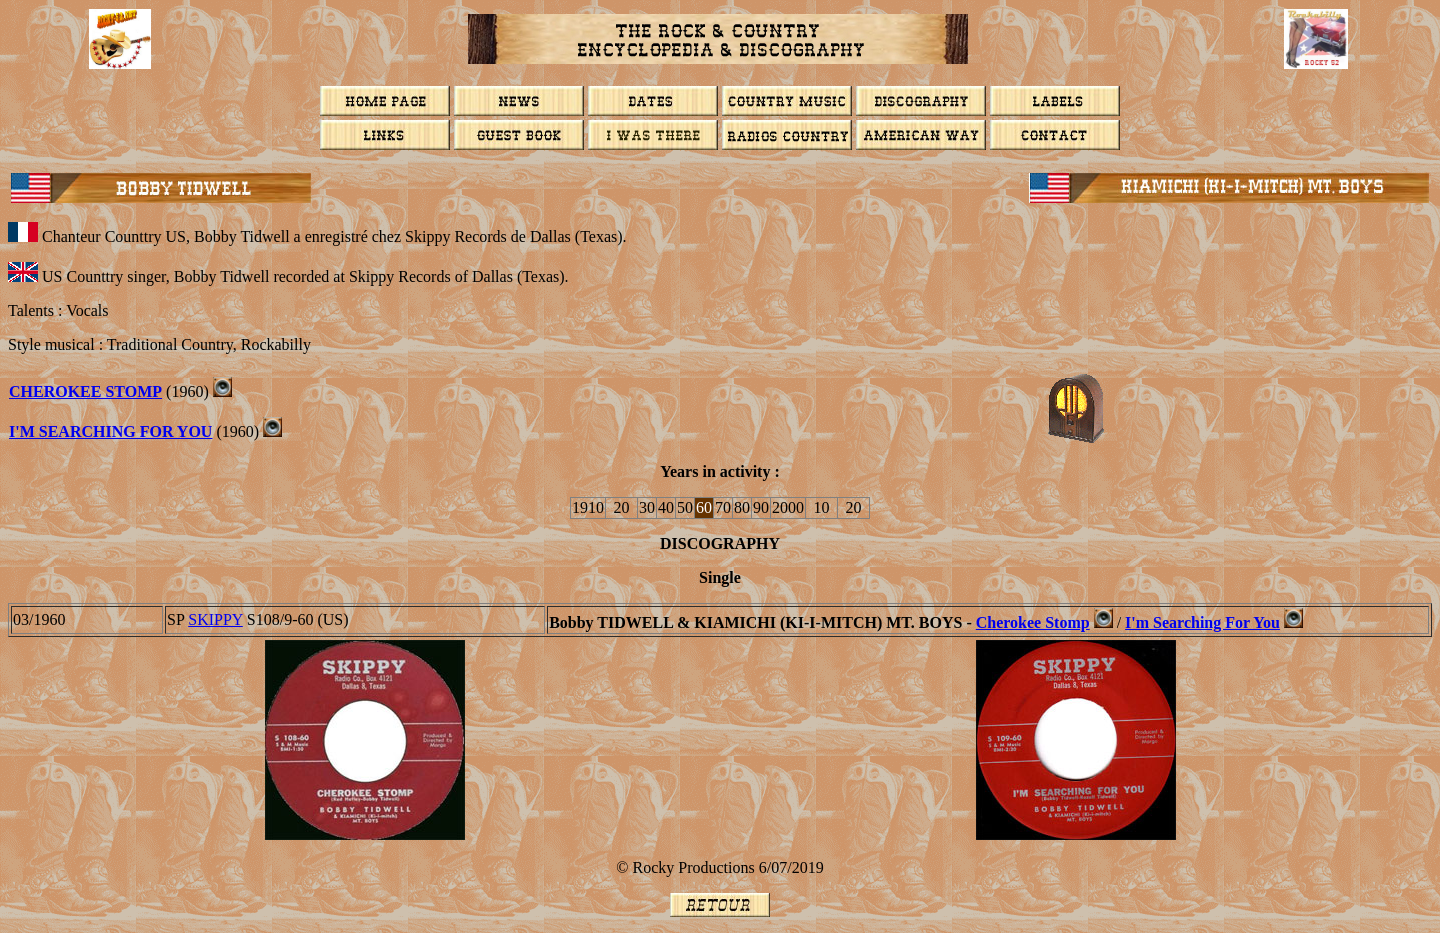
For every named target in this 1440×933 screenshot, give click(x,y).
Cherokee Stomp (85, 391)
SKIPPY (215, 619)
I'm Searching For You (110, 431)
